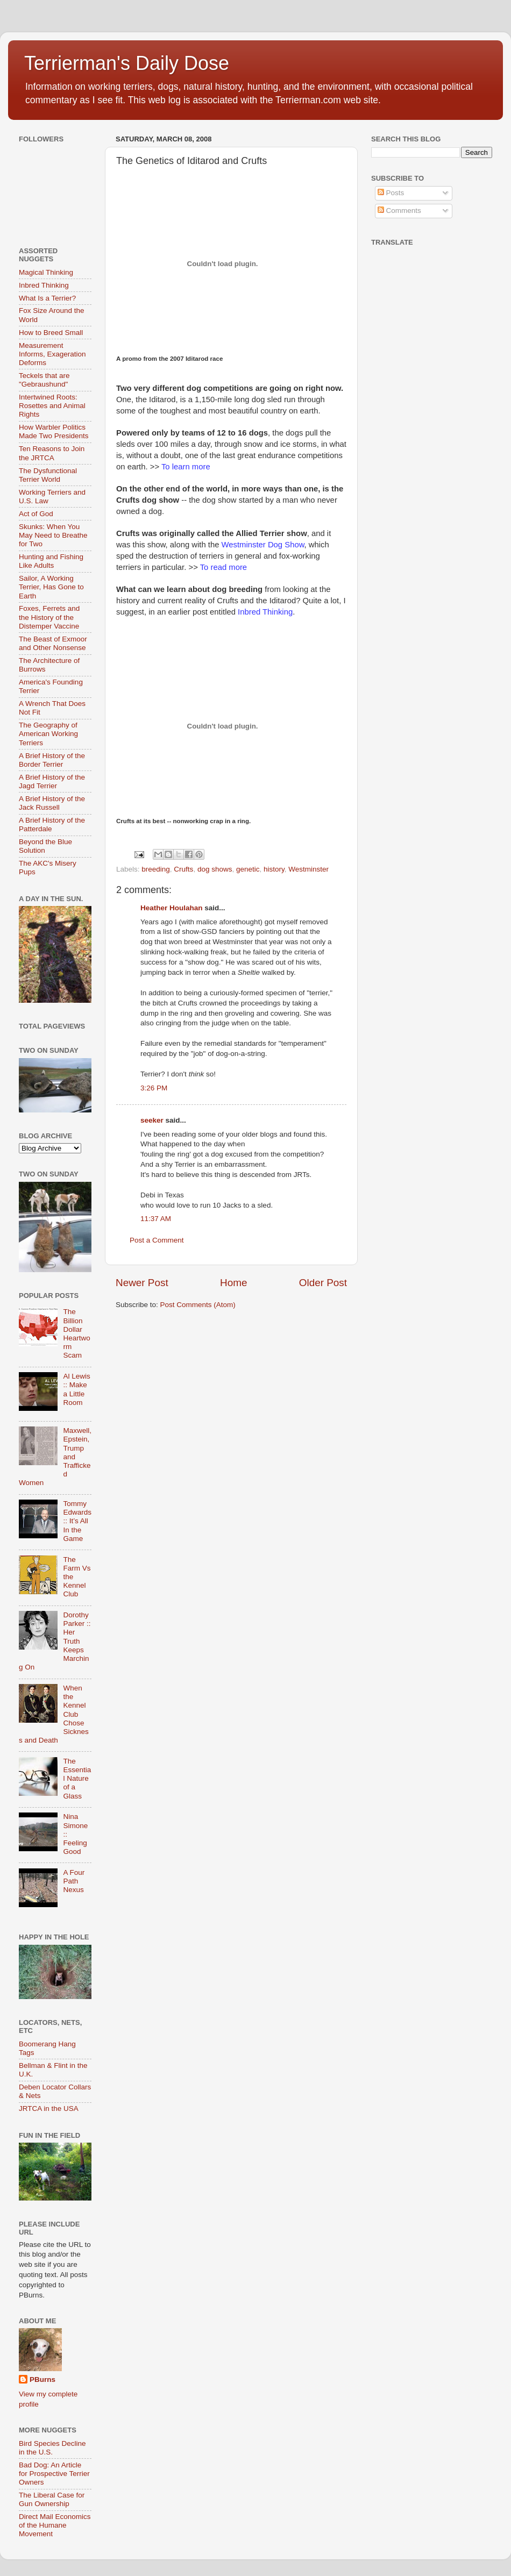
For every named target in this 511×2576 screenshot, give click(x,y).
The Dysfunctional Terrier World (48, 475)
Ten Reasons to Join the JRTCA (51, 453)
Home (233, 1282)
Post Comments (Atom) (198, 1305)
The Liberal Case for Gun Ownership (51, 2499)
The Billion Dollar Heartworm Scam (76, 1333)
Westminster (308, 869)
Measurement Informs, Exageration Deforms (52, 354)
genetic (248, 869)
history (274, 869)
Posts (391, 193)
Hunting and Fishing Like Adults (51, 561)
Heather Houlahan (171, 908)
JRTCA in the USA (49, 2108)
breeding (155, 869)
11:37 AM (155, 1219)
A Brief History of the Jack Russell (52, 803)
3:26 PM (153, 1088)
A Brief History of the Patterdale (52, 824)
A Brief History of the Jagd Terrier (52, 781)
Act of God (36, 514)
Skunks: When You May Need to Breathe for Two (53, 535)
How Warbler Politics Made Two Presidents (54, 431)
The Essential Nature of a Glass (77, 1778)
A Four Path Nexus (73, 1881)
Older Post (323, 1282)
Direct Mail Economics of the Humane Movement (55, 2525)
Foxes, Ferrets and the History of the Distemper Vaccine (49, 617)
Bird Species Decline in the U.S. (52, 2447)
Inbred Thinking (44, 285)
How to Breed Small (51, 333)
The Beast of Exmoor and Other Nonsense (53, 643)
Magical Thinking (46, 272)
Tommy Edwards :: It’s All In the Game (77, 1521)
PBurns (42, 2379)
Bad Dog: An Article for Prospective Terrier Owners (54, 2473)
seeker (152, 1120)
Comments (399, 210)
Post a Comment (157, 1240)
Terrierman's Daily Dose (126, 63)
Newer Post (142, 1282)
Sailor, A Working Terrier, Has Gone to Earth (51, 587)
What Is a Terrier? (47, 298)
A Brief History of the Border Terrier (52, 760)
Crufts (183, 869)
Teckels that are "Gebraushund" (44, 380)
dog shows (214, 869)
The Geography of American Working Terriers (48, 733)
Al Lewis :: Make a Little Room (76, 1389)
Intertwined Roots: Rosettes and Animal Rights (52, 405)
